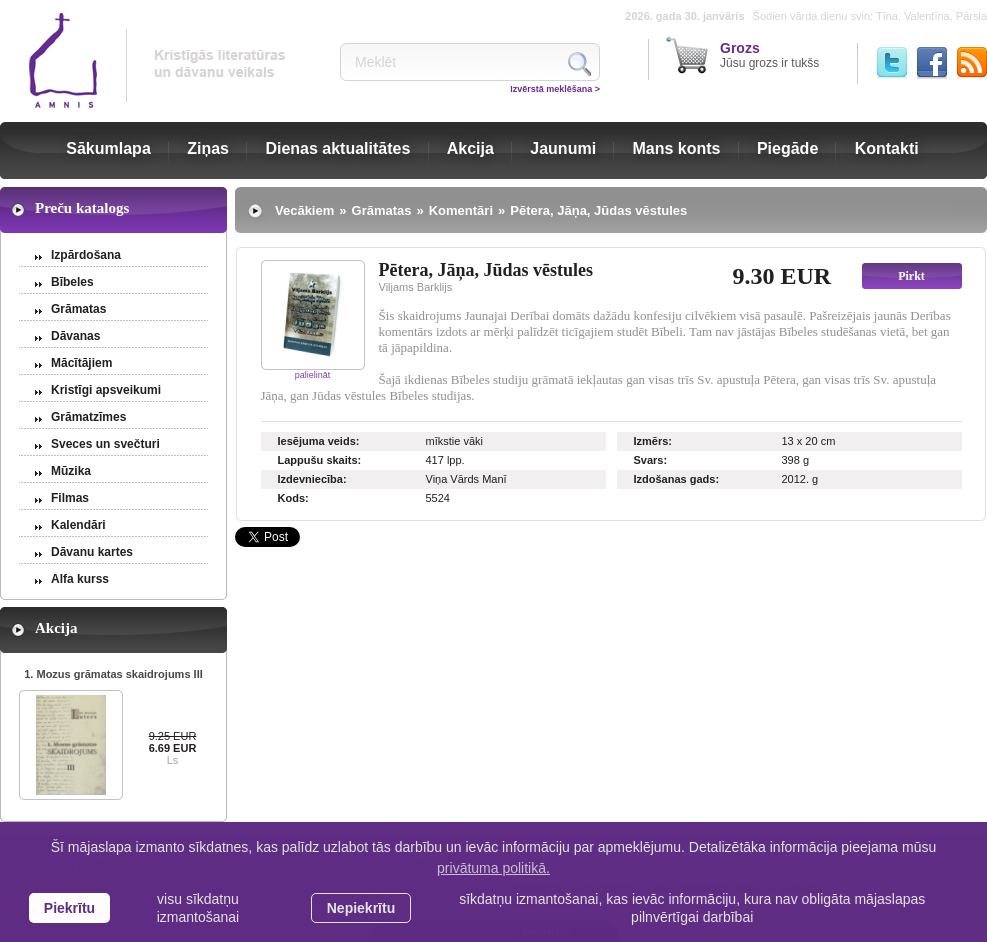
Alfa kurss (80, 579)
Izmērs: (653, 441)
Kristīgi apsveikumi (106, 390)
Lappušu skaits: (320, 460)
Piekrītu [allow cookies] (69, 908)
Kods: (293, 498)
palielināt (313, 375)
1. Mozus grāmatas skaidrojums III (113, 674)
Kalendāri (78, 525)
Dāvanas (75, 336)
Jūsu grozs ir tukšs (769, 55)
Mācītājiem (81, 363)
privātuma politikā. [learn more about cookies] (493, 868)
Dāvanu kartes (92, 552)
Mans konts (677, 148)
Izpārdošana (86, 255)
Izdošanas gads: (677, 479)
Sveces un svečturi (105, 444)
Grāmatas (78, 309)
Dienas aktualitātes (337, 148)
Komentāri (461, 210)
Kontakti (887, 148)
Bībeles (72, 282)
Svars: (651, 460)
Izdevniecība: (312, 479)
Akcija (470, 148)
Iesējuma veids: (319, 441)
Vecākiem (304, 210)
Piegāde (787, 148)
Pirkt (911, 276)
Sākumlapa (108, 148)
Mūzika (71, 471)
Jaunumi (563, 148)
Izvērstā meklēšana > (555, 89)
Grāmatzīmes (88, 417)
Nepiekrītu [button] (361, 908)
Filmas (70, 498)
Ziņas (208, 148)
